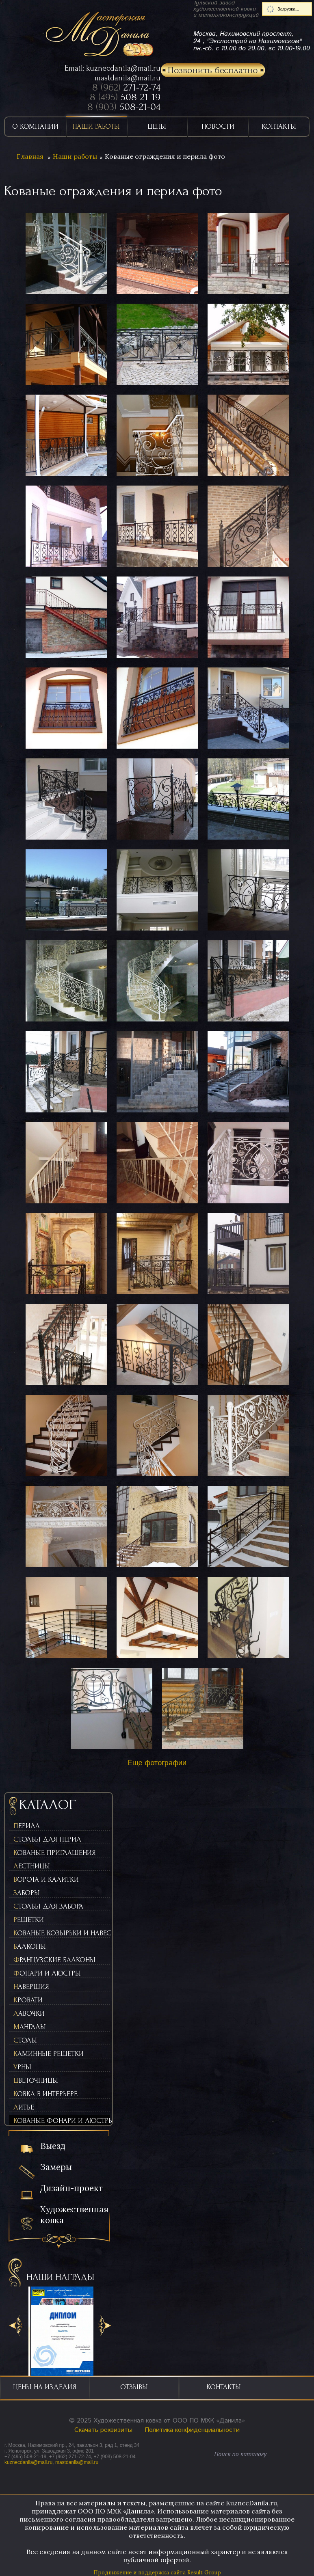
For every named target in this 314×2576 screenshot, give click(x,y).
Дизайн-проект (71, 2188)
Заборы (26, 1893)
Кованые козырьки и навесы (61, 1933)
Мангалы (29, 2027)
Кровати (28, 2000)
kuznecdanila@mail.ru (123, 68)
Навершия (31, 1987)
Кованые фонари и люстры (61, 2121)
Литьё (23, 2107)
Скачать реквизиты (103, 2430)
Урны (22, 2067)
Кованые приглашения (54, 1853)
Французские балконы (54, 1960)
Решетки (28, 1920)
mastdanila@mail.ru (127, 77)
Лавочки (29, 2013)
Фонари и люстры (47, 1973)
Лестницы (31, 1866)
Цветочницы (35, 2080)
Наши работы (75, 156)
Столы (25, 2040)
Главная (30, 156)
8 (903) (123, 106)
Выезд (52, 2145)
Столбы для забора (48, 1906)
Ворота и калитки (46, 1879)
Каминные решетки (48, 2054)
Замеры (56, 2166)
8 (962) (126, 87)
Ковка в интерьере (45, 2094)
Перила (26, 1826)
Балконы (29, 1946)
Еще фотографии (157, 1763)
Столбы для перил (47, 1839)
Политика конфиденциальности (192, 2430)
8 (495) (125, 97)
